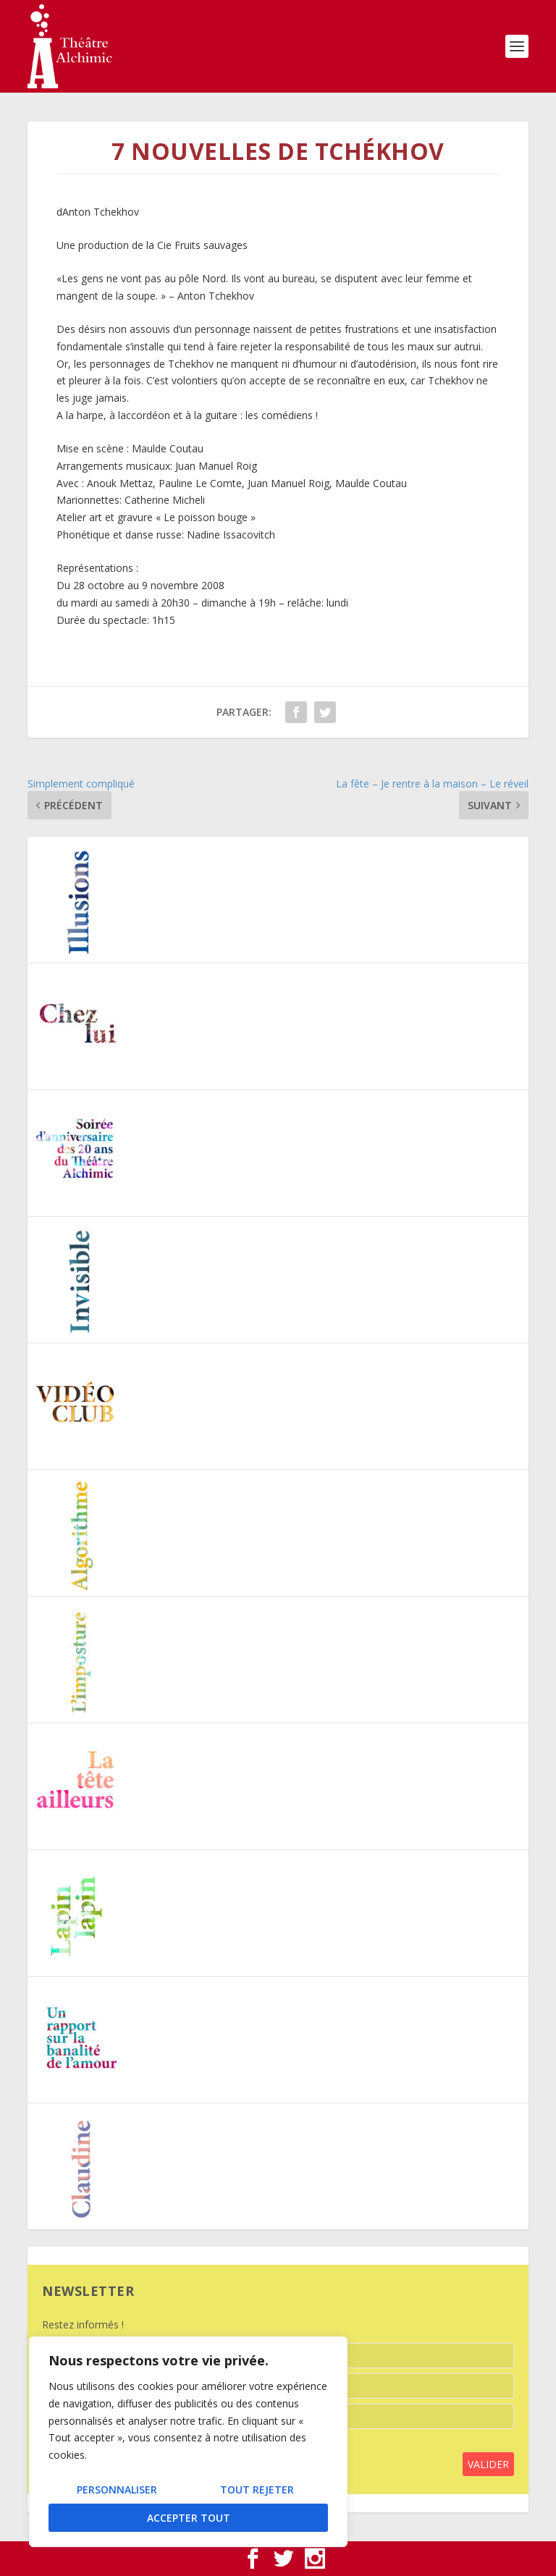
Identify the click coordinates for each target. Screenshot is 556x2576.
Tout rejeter (257, 2489)
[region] (188, 2441)
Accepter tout (188, 2518)
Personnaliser (117, 2489)
